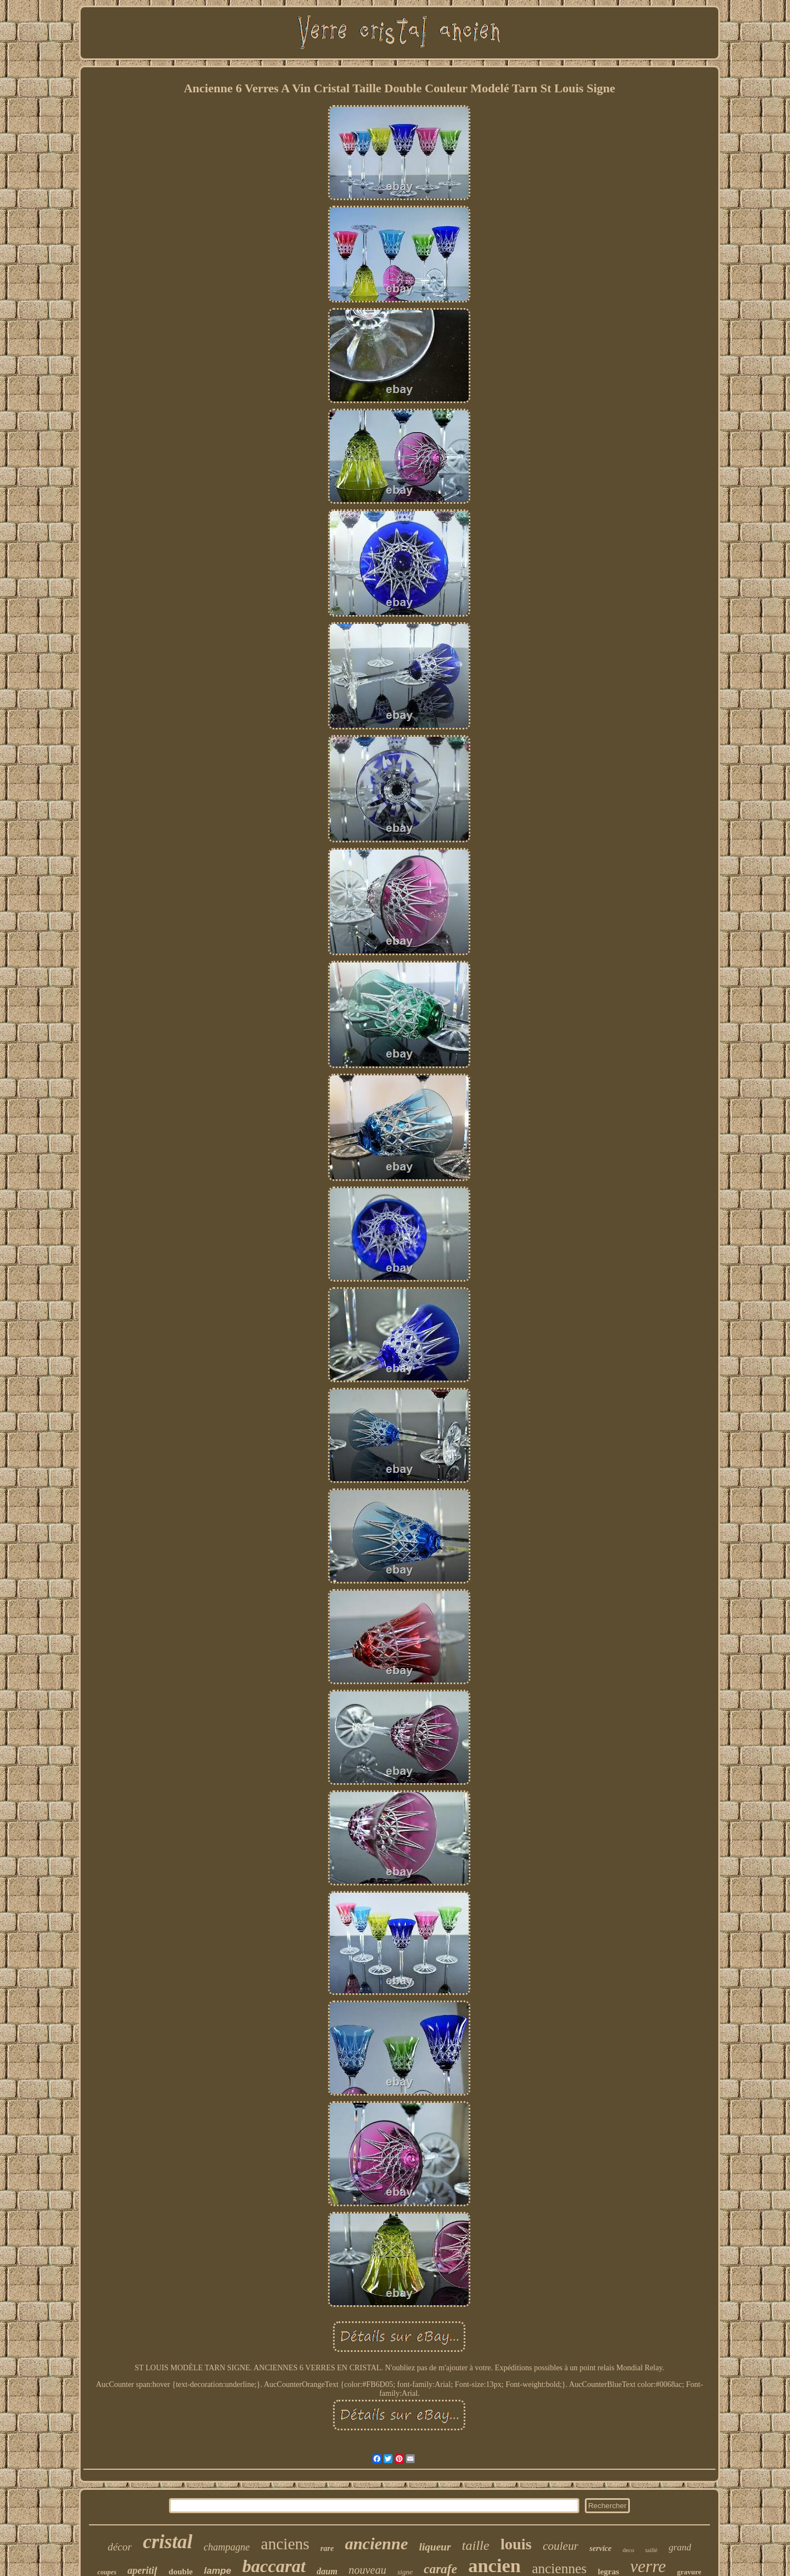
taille (475, 2545)
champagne (226, 2547)
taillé (651, 2550)
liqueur (435, 2547)
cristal (167, 2542)
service (600, 2548)
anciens (285, 2544)
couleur (560, 2546)
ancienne (376, 2543)
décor (120, 2547)
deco (628, 2550)
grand (680, 2547)
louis (515, 2544)
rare (327, 2548)
